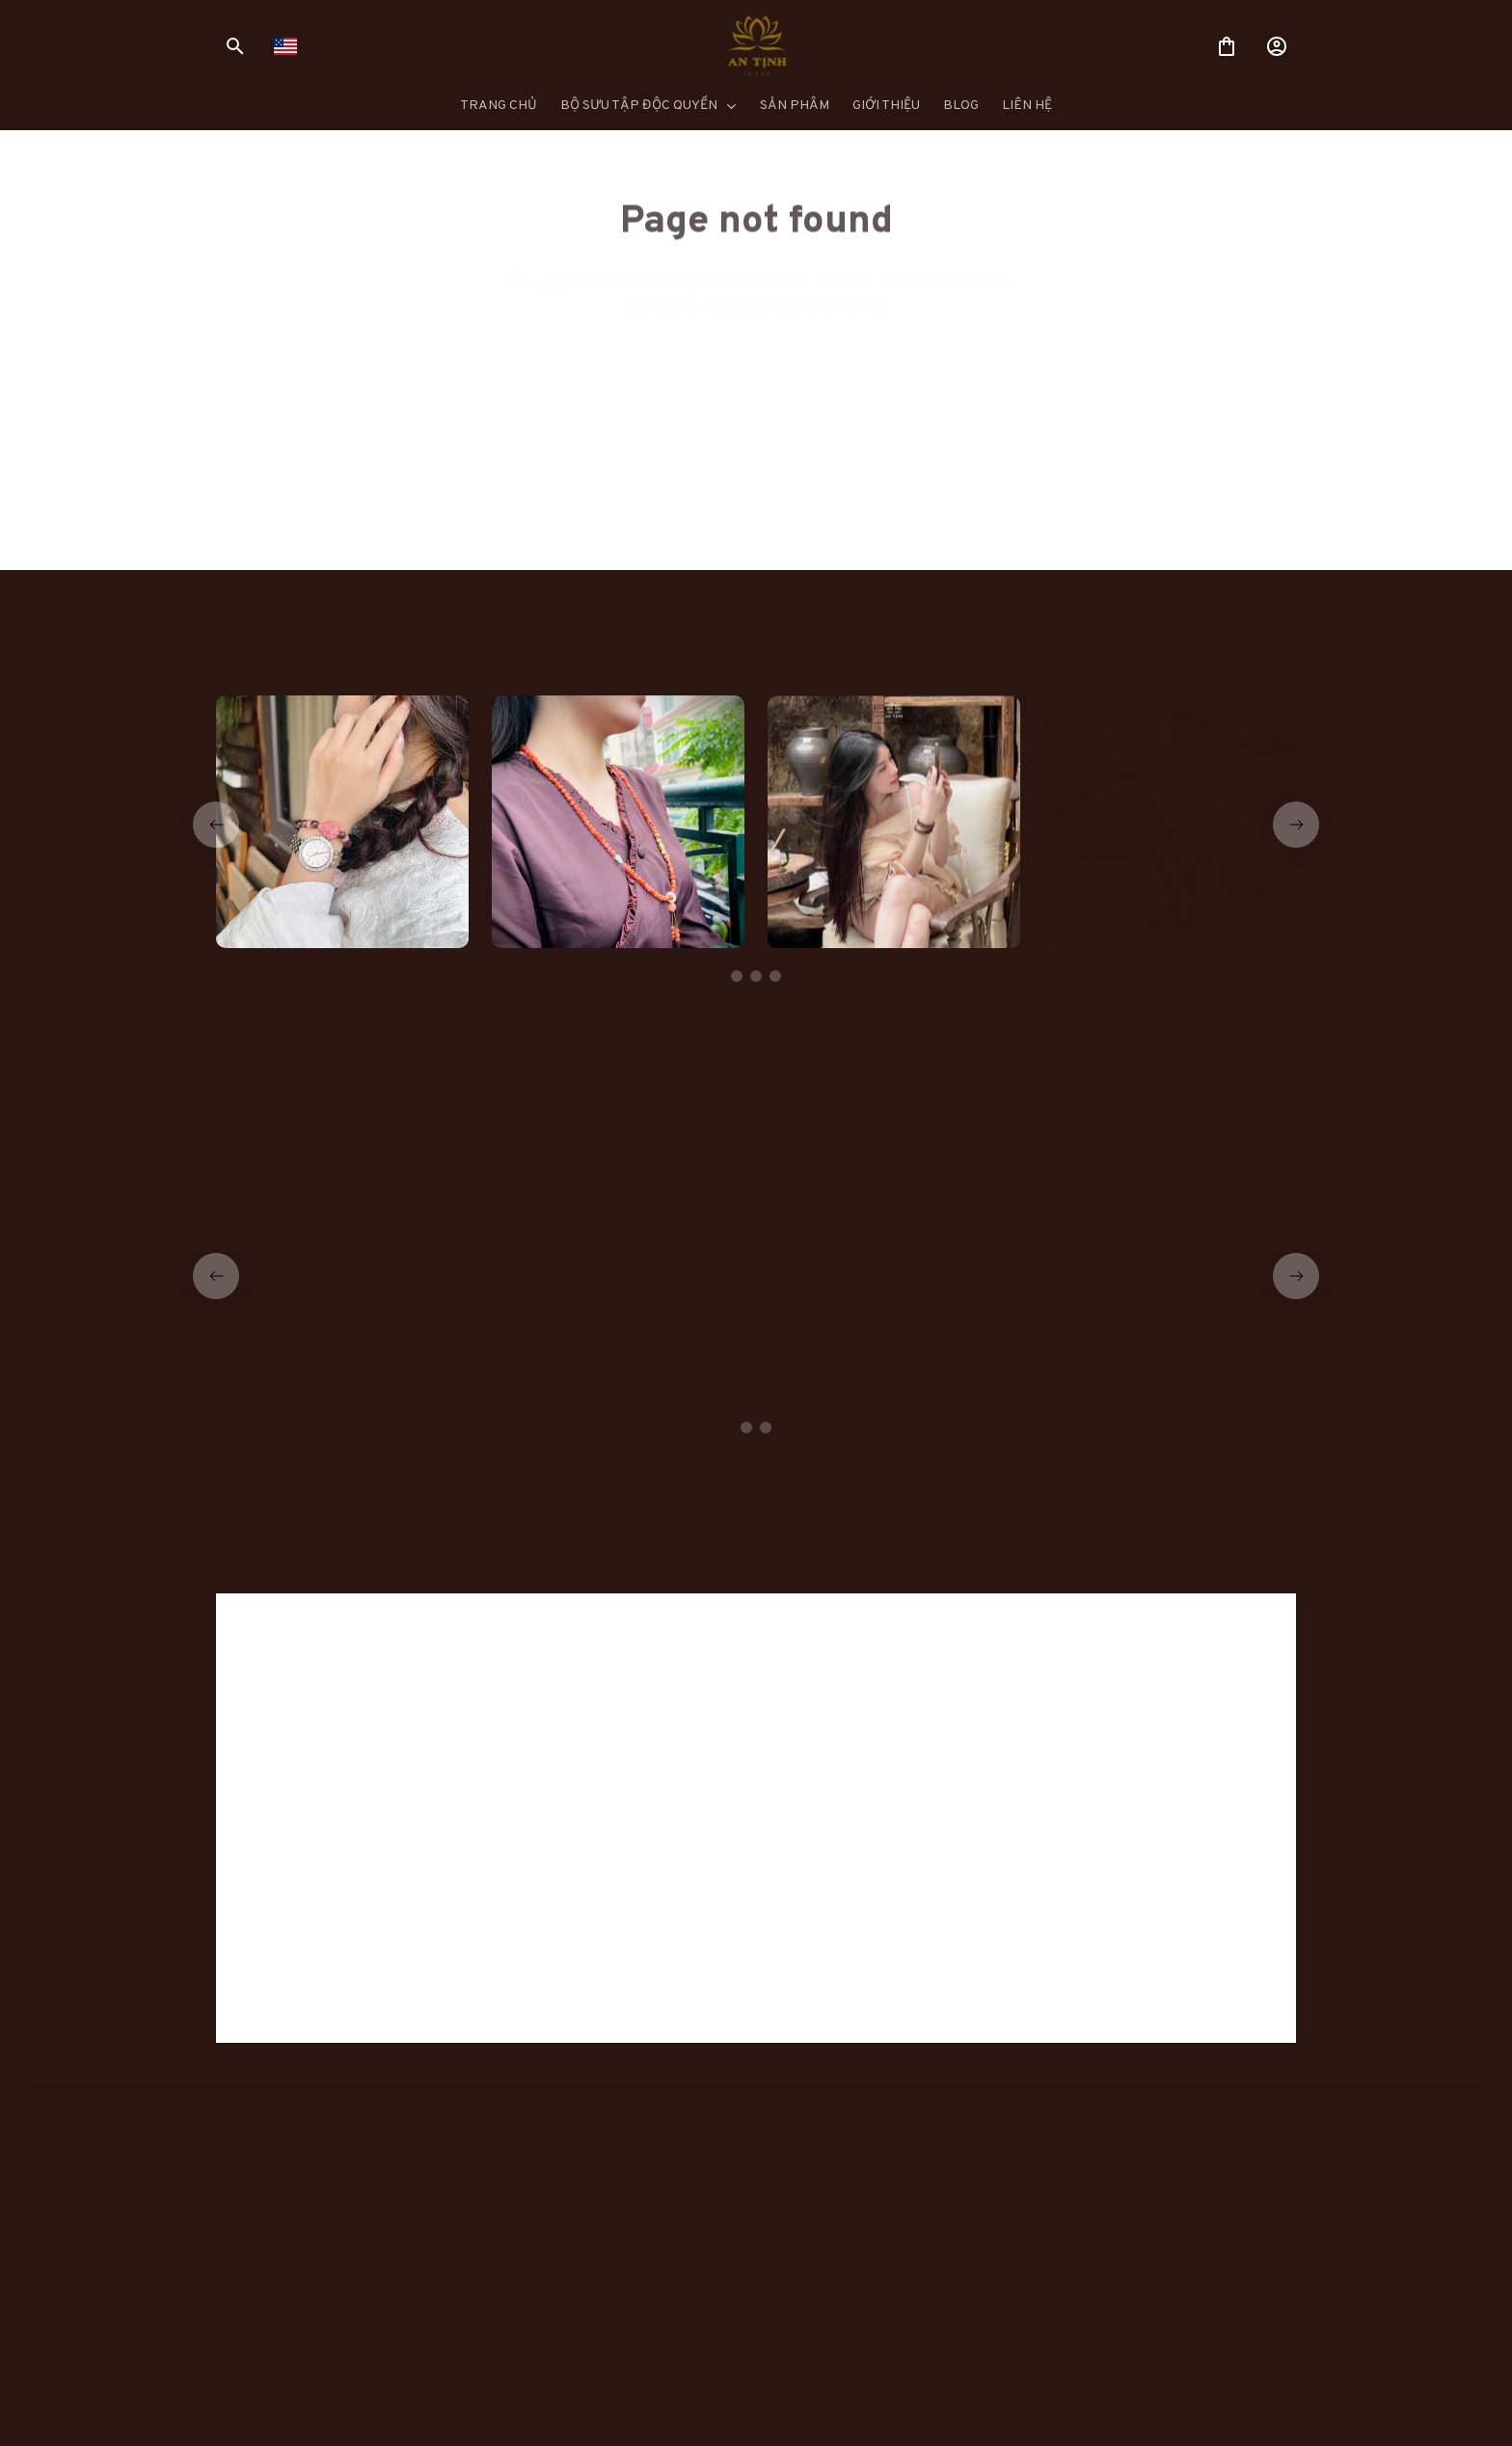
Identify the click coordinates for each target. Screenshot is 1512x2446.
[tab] (736, 976)
